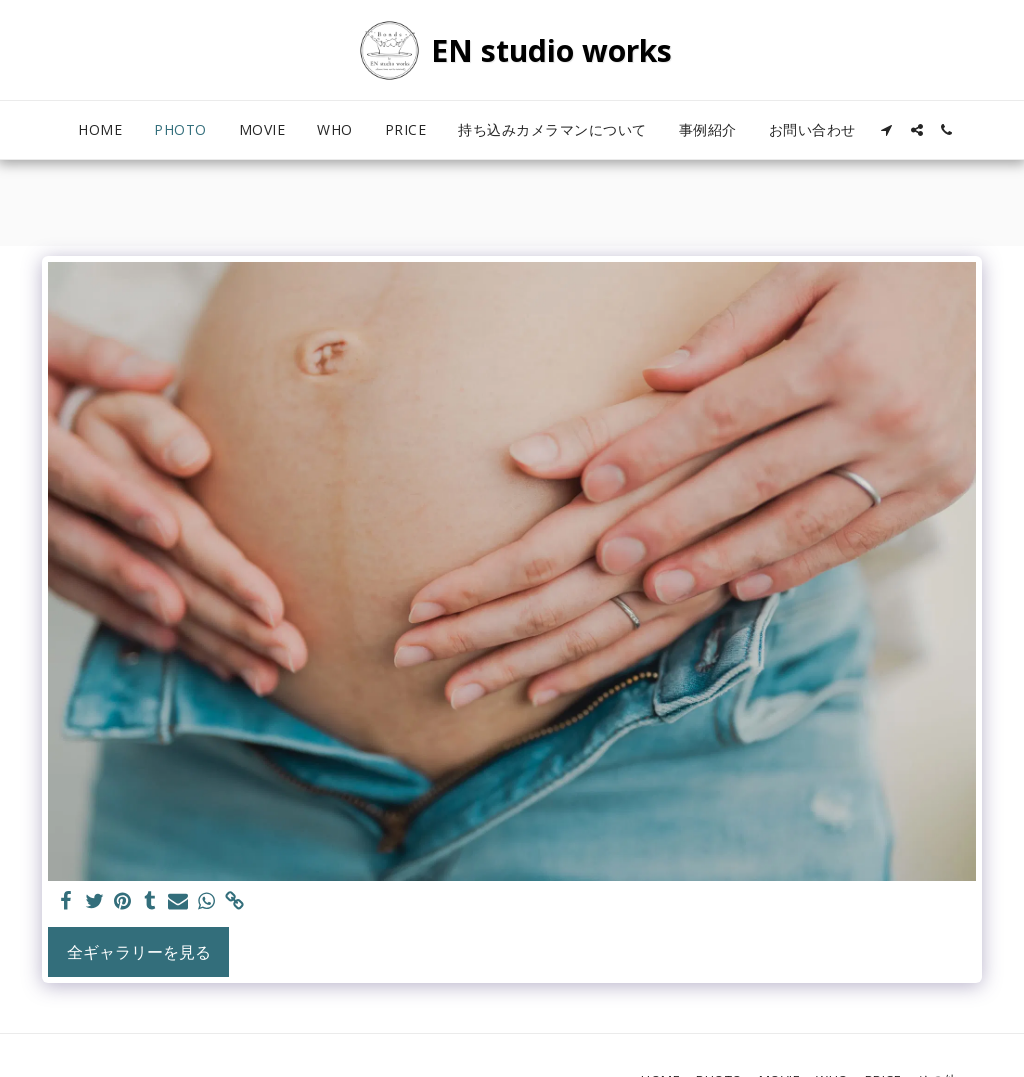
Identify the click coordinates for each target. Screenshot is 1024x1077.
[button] (887, 130)
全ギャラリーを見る (139, 952)
